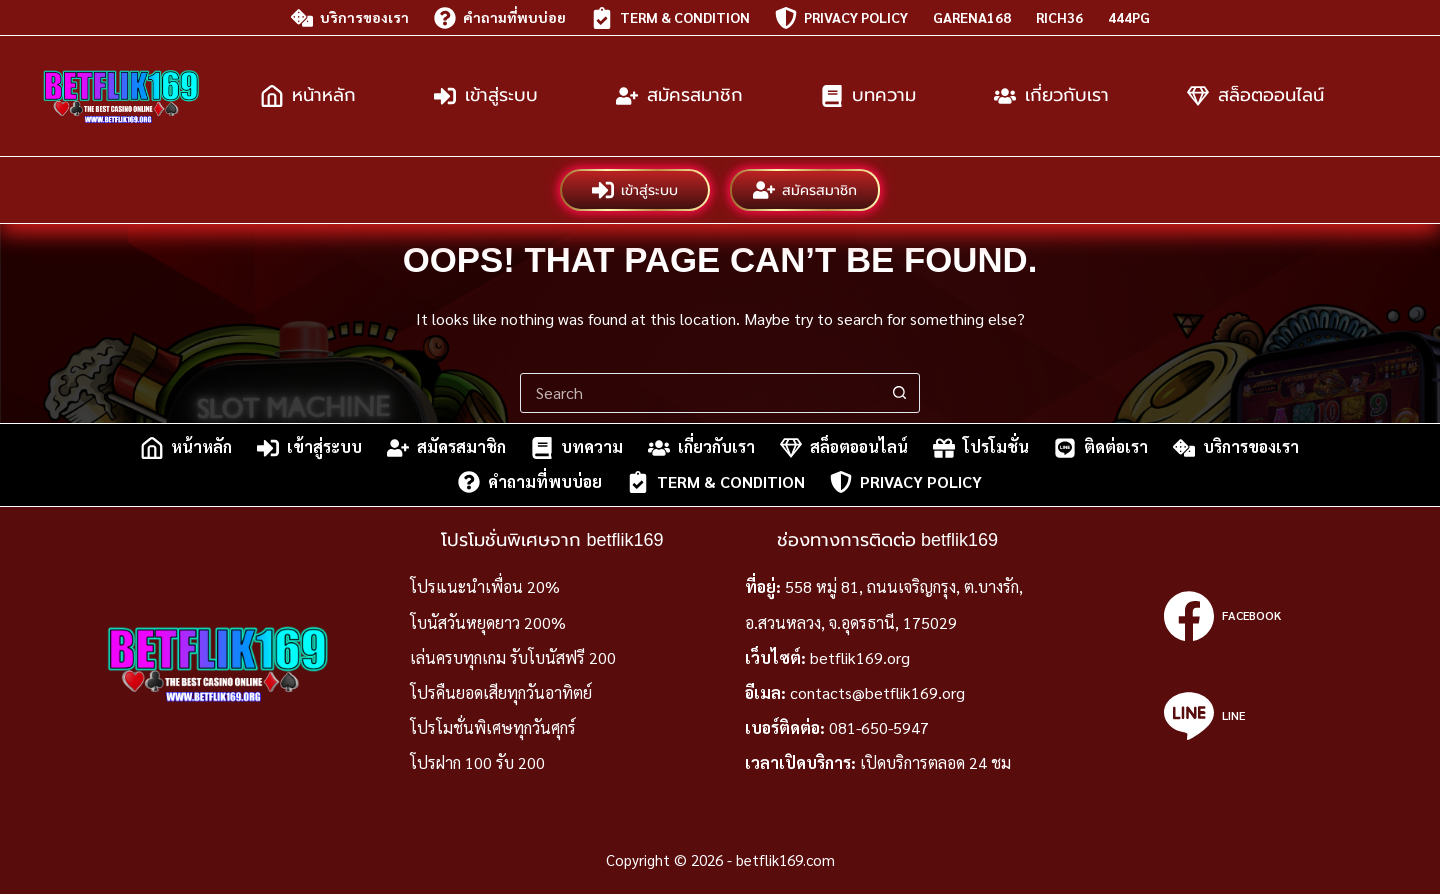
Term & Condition (670, 18)
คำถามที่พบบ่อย (500, 18)
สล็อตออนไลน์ (1255, 96)
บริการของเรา (350, 18)
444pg (1129, 17)
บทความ (868, 96)
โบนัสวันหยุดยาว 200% (488, 622)
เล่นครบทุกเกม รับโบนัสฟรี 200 (513, 657)
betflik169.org (860, 657)
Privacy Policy (841, 18)
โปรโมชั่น (981, 448)
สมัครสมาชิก (679, 96)
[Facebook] (1222, 616)
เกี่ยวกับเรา (1051, 96)
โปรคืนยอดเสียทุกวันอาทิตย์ (501, 692)
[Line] (1222, 716)
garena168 (972, 17)
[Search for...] (700, 393)
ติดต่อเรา (1101, 448)
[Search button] (899, 393)
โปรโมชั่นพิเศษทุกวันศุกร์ (493, 727)
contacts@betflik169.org (877, 692)
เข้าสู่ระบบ (486, 96)
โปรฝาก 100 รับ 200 (477, 762)
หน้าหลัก (308, 96)
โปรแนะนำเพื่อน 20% (485, 586)
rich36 (1059, 17)
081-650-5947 (879, 727)
